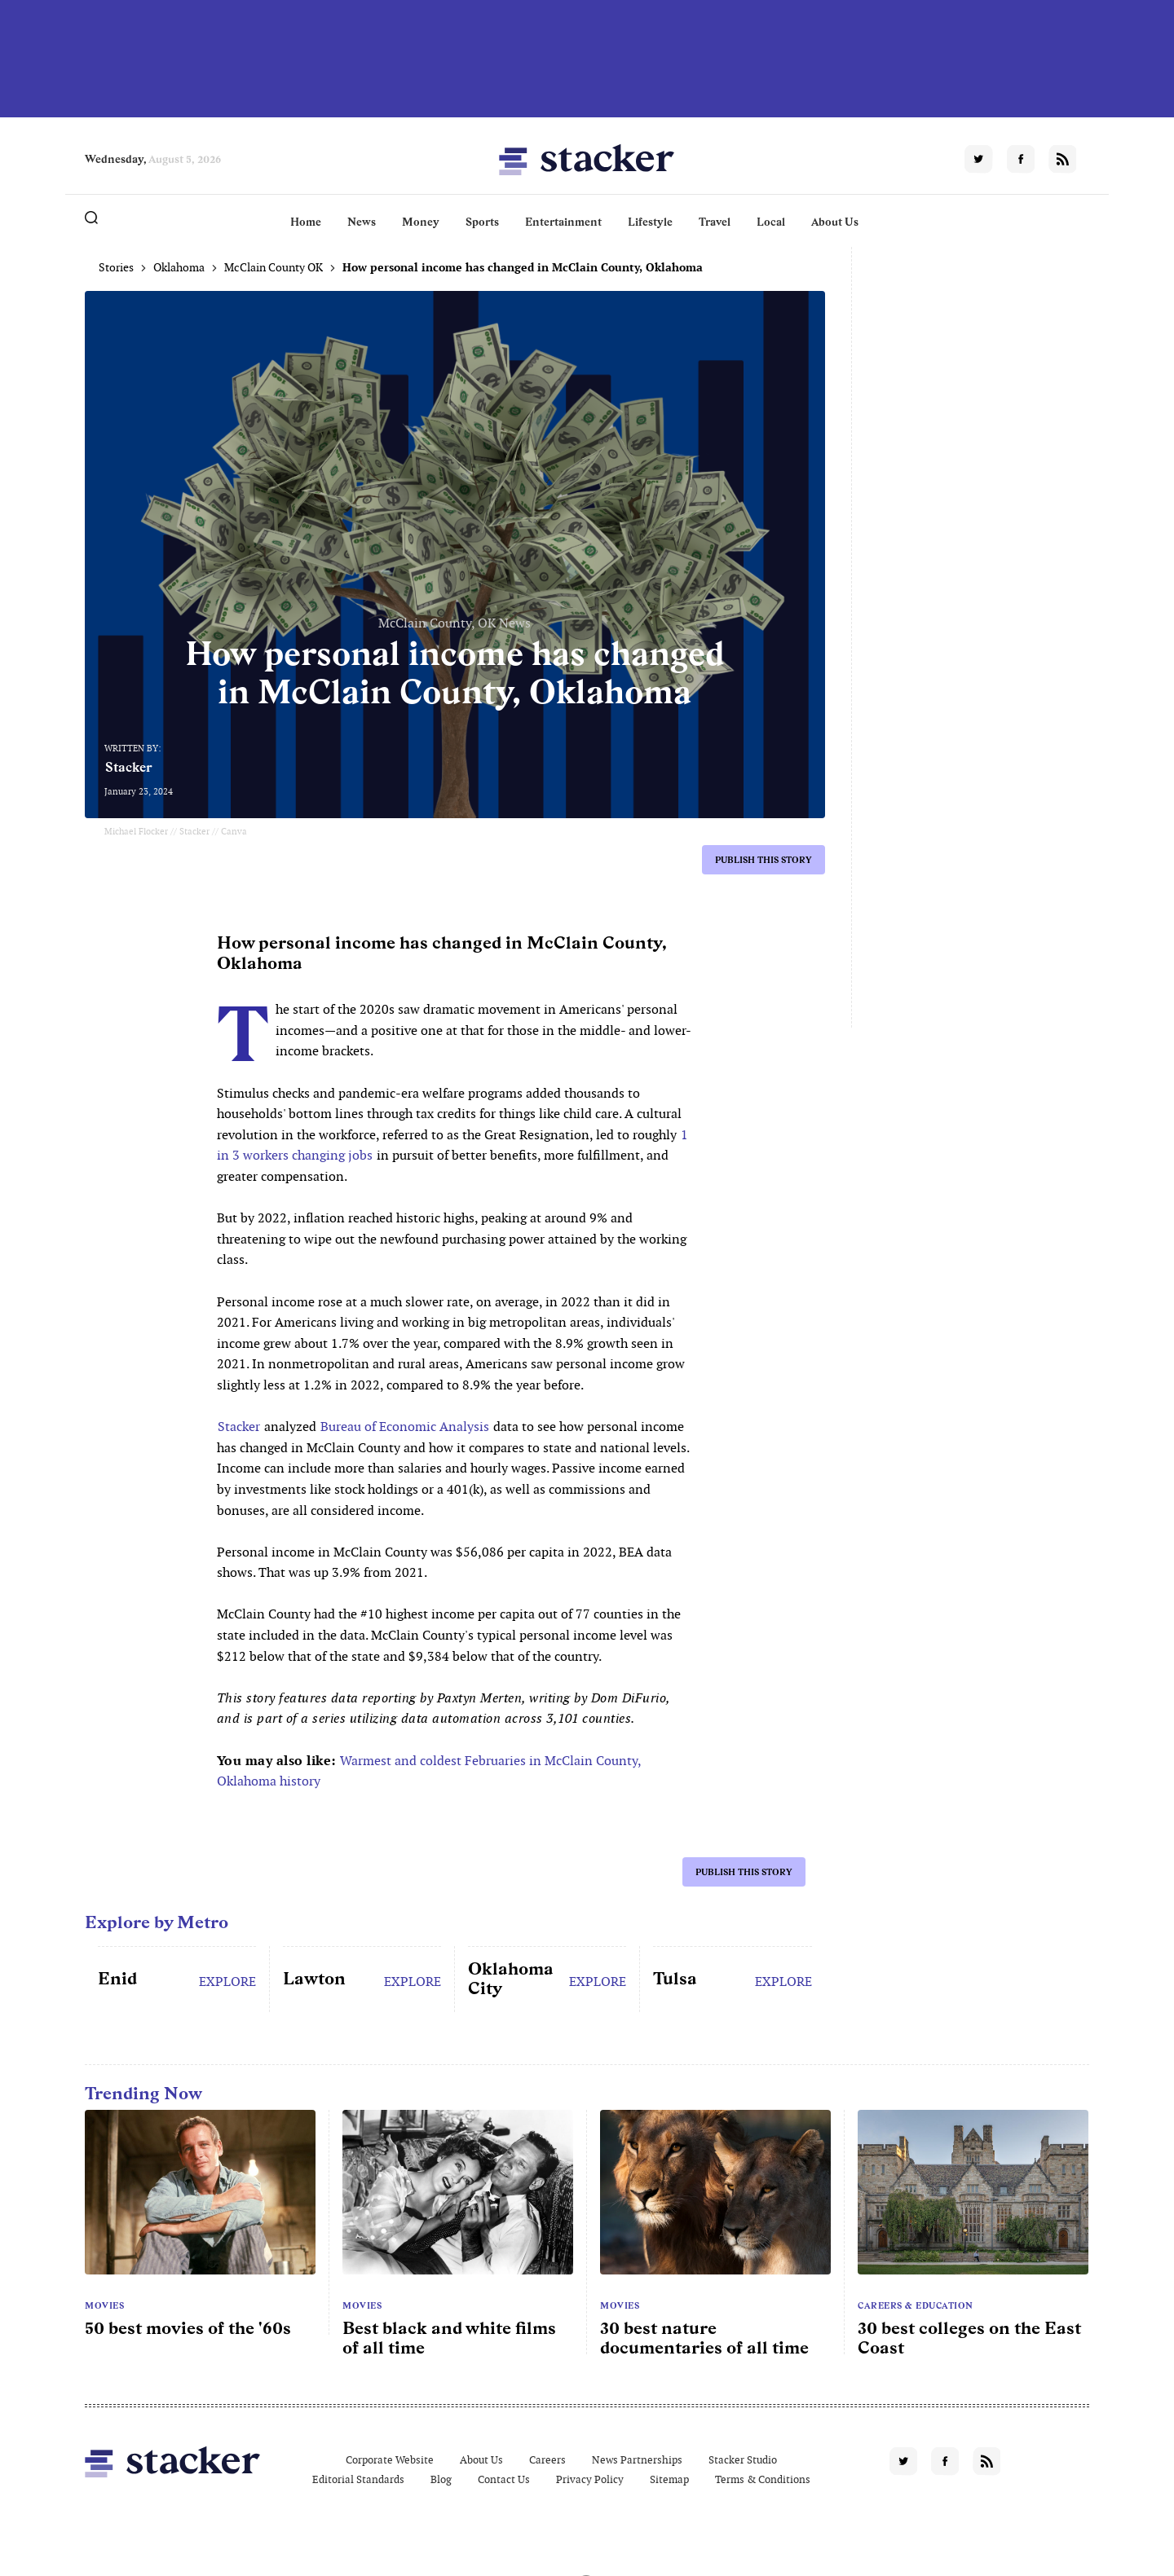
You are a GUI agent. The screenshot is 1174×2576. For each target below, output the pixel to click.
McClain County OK (273, 267)
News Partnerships (637, 2460)
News (361, 221)
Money (420, 221)
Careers (547, 2460)
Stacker (128, 767)
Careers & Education (915, 2305)
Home (305, 221)
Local (771, 221)
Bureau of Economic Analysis (404, 1426)
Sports (482, 221)
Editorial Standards (358, 2479)
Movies (104, 2305)
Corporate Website (390, 2460)
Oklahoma (179, 267)
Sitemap (669, 2479)
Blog (441, 2479)
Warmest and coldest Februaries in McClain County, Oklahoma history (429, 1771)
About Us (834, 221)
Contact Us (504, 2479)
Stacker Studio (742, 2460)
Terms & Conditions (762, 2479)
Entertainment (563, 221)
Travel (714, 221)
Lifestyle (650, 221)
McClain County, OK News (454, 623)
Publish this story (763, 860)
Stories (116, 267)
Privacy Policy (590, 2479)
